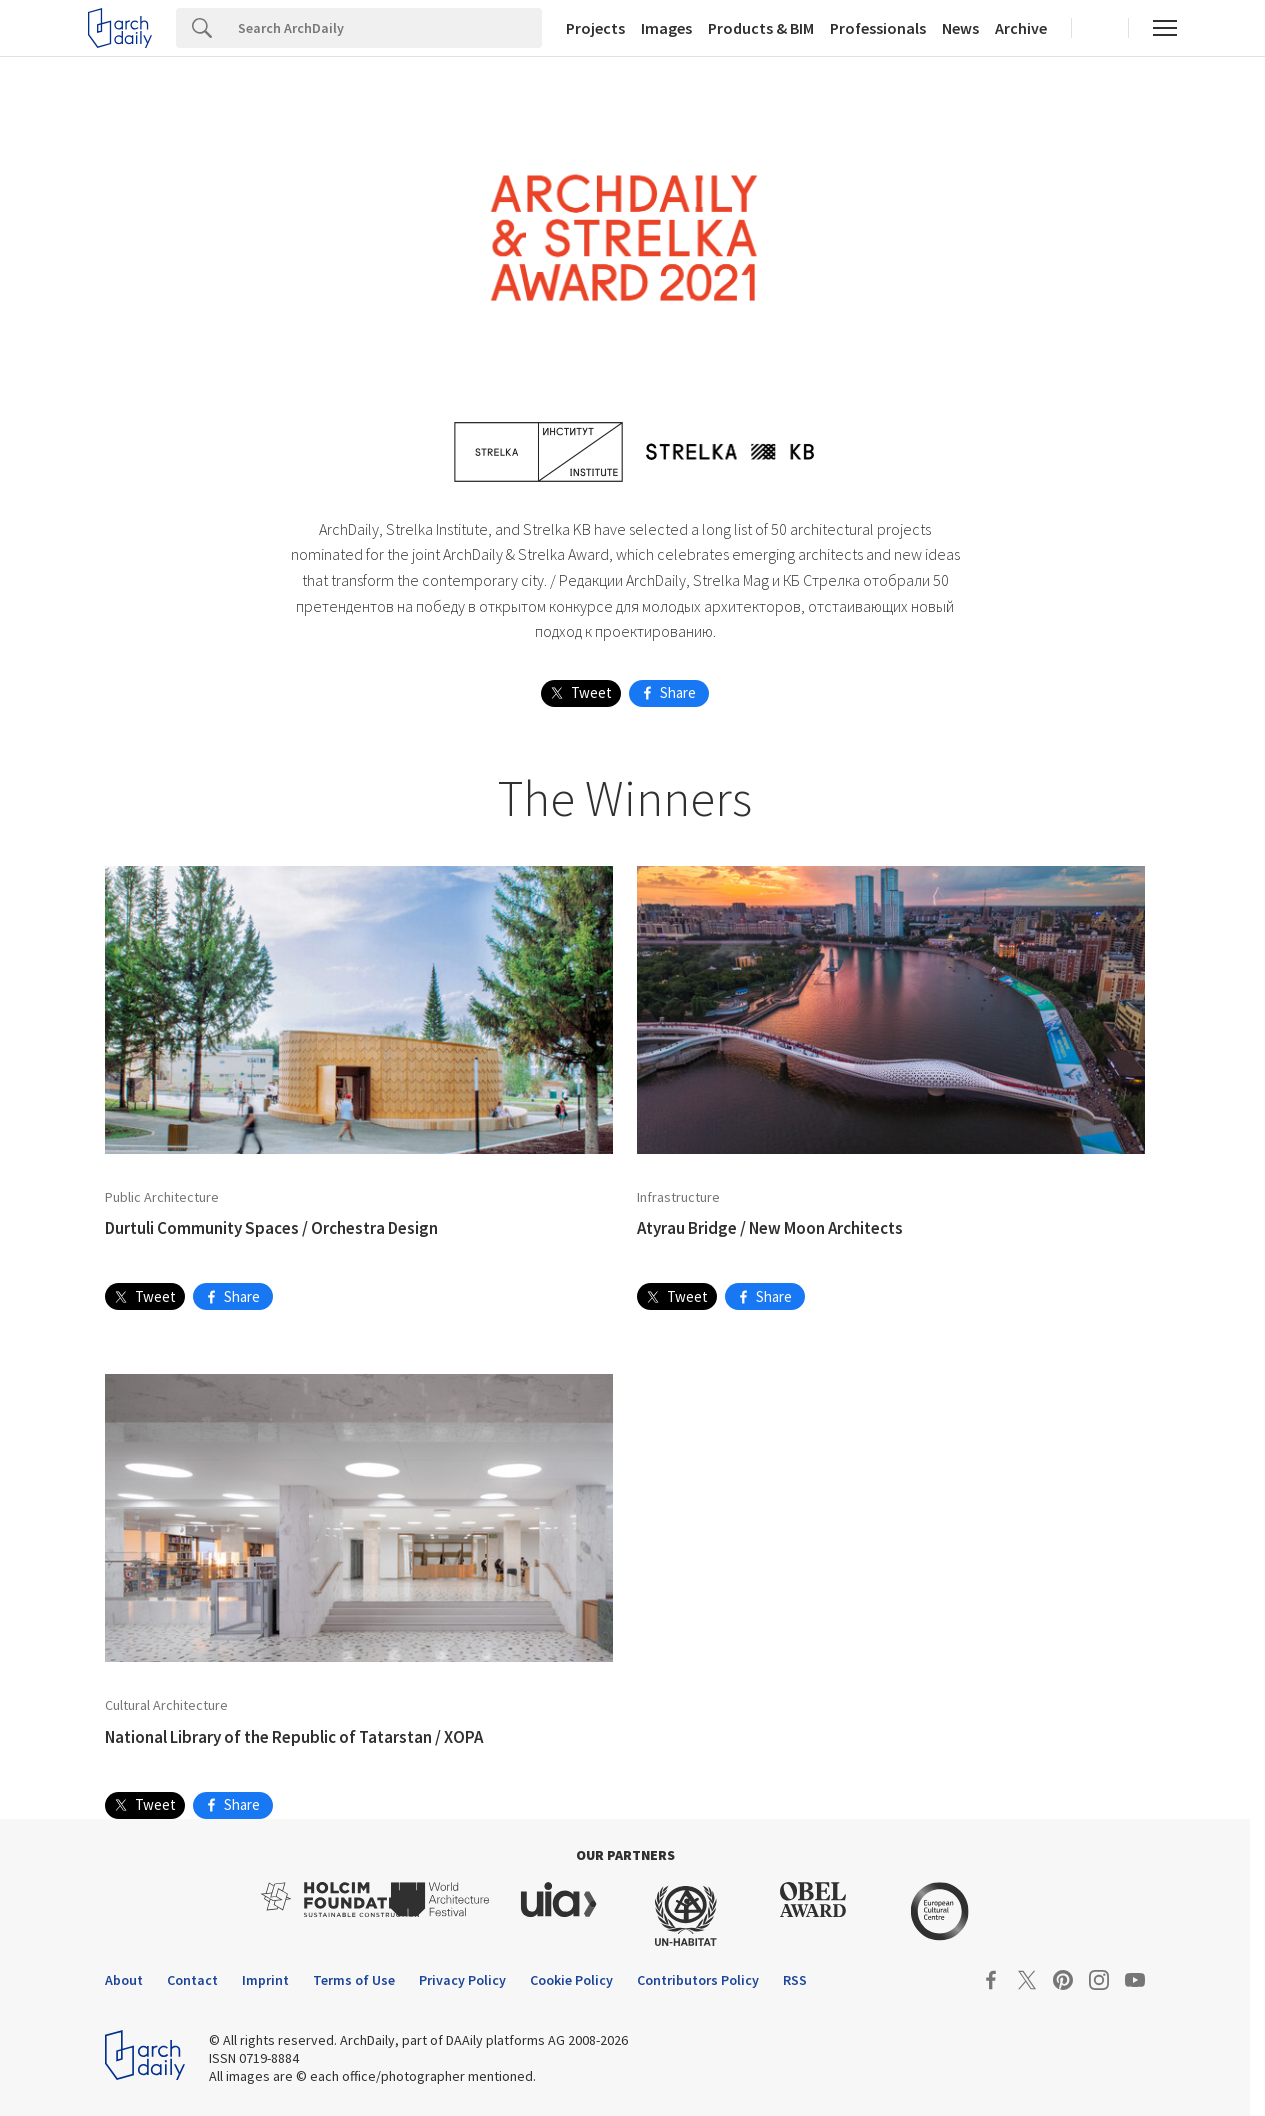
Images (666, 28)
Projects (595, 28)
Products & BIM (761, 28)
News (960, 28)
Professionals (878, 28)
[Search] (385, 28)
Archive (1021, 28)
